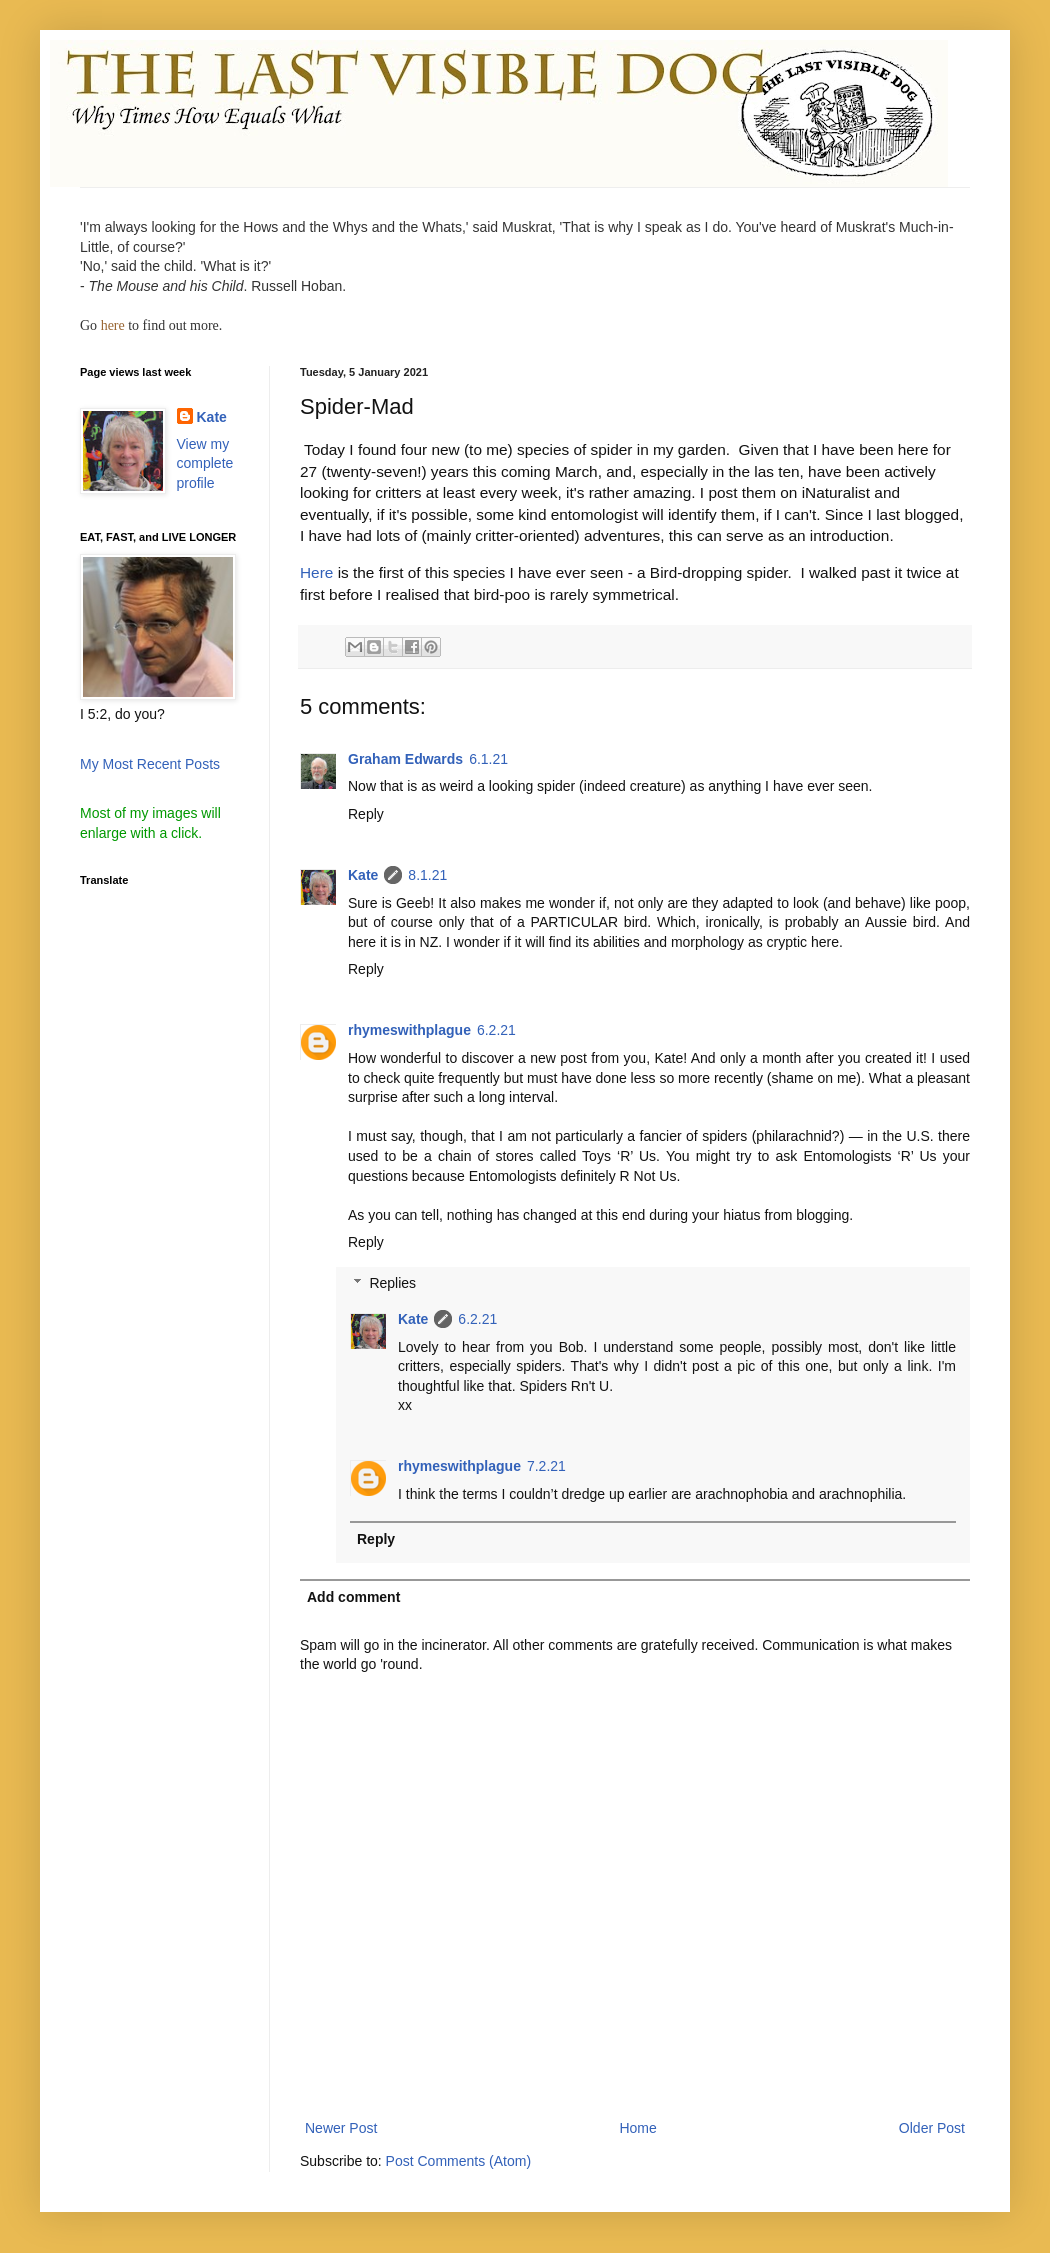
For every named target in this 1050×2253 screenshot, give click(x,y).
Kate (363, 875)
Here (316, 572)
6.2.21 (496, 1030)
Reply (366, 814)
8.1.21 (427, 875)
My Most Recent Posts (150, 764)
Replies (392, 1283)
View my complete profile (205, 463)
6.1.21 (488, 759)
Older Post (932, 2128)
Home (637, 2128)
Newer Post (341, 2128)
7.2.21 (546, 1466)
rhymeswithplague (409, 1030)
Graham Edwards (405, 759)
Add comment (353, 1597)
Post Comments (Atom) (458, 2161)
